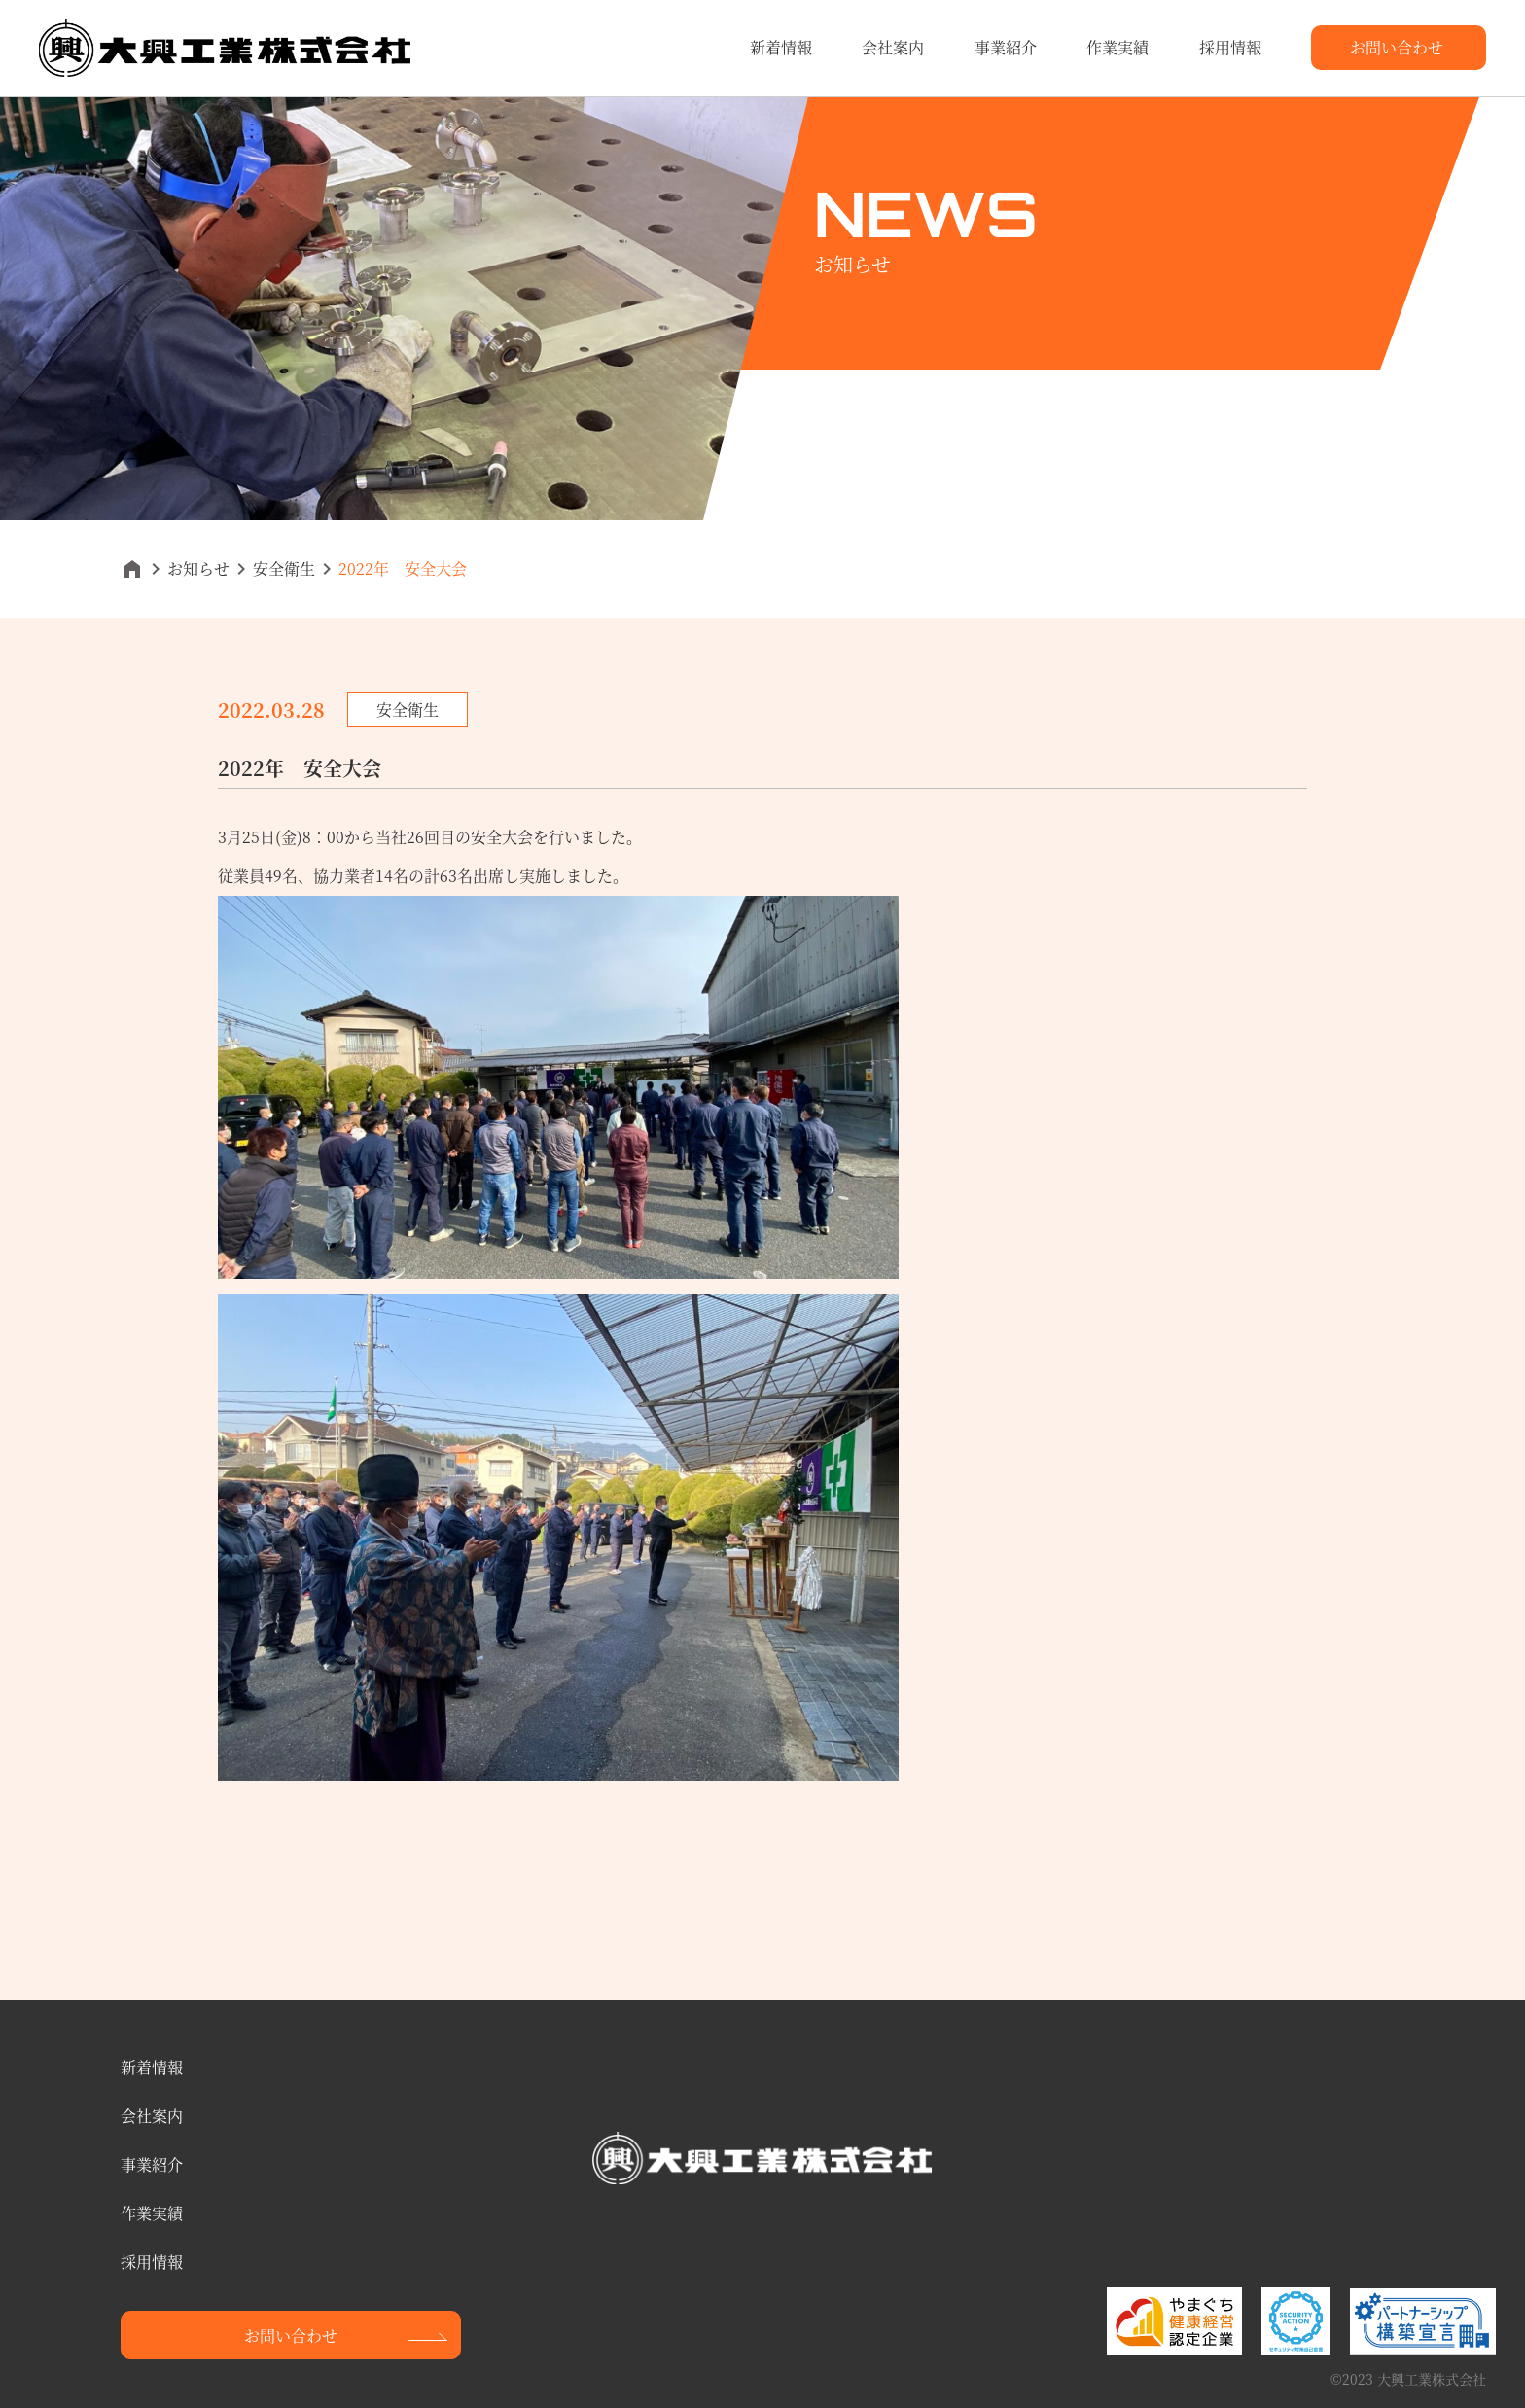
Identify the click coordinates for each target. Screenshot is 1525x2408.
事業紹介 (1006, 47)
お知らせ (198, 568)
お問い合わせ (1396, 47)
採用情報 (1230, 47)
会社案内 (893, 47)
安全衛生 (284, 568)
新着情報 (781, 47)
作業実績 (1117, 47)
